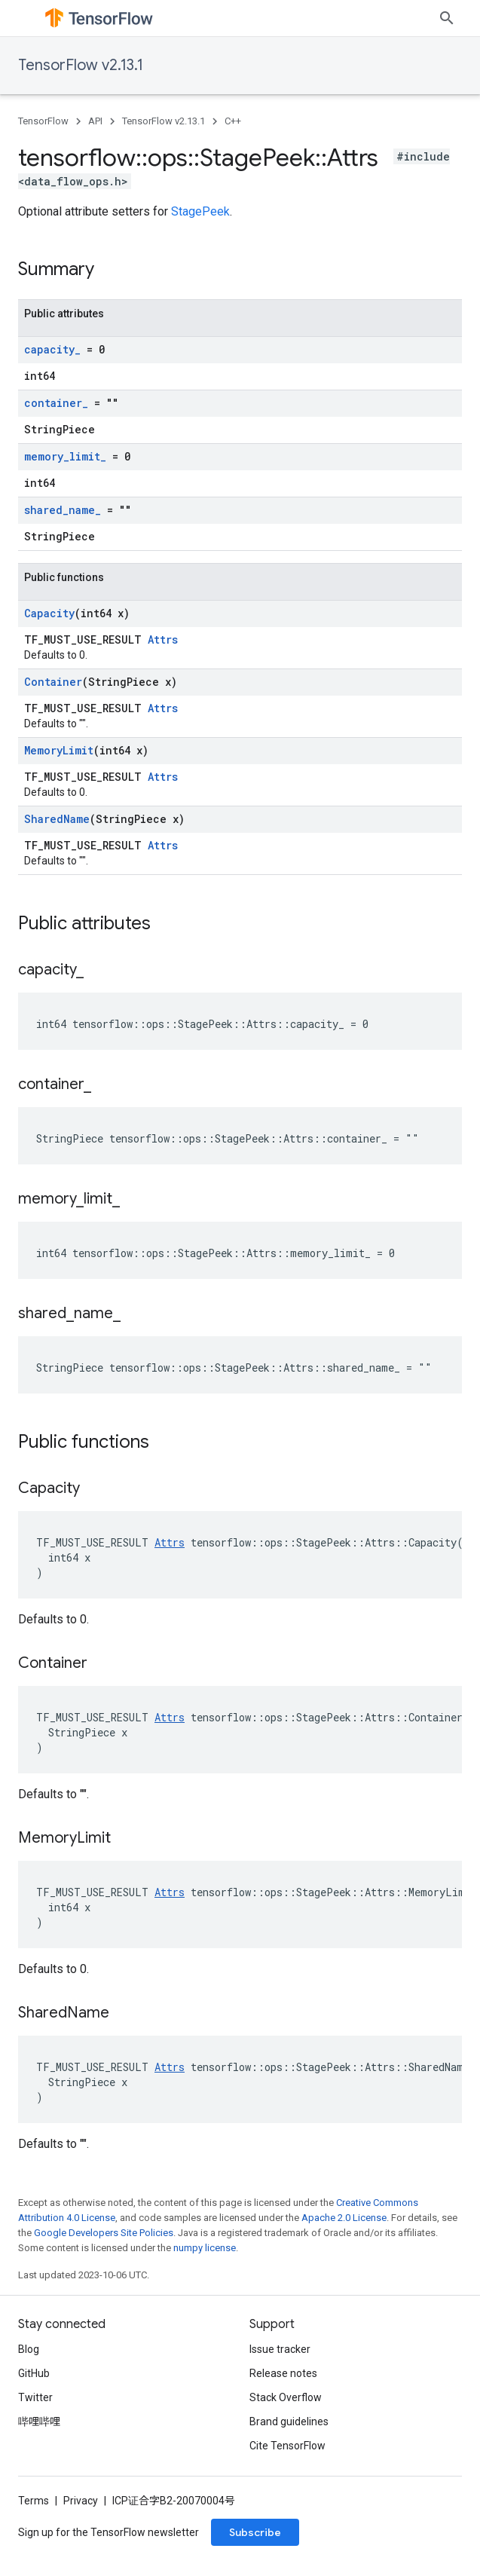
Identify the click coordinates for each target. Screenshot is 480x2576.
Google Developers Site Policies (103, 2232)
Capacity (49, 613)
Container (53, 682)
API (95, 121)
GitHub (34, 2405)
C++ (233, 121)
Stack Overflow (285, 2429)
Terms (33, 2532)
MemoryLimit (58, 750)
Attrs (163, 639)
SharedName (57, 819)
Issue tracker (279, 2381)
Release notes (283, 2405)
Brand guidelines (289, 2453)
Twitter (35, 2429)
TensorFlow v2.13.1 (80, 65)
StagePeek (200, 211)
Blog (28, 2381)
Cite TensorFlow (287, 2477)
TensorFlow (43, 121)
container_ (56, 403)
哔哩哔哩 (39, 2453)
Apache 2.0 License (344, 2217)
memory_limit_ (65, 456)
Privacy (80, 2532)
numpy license (204, 2247)
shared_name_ (62, 510)
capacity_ (52, 349)
